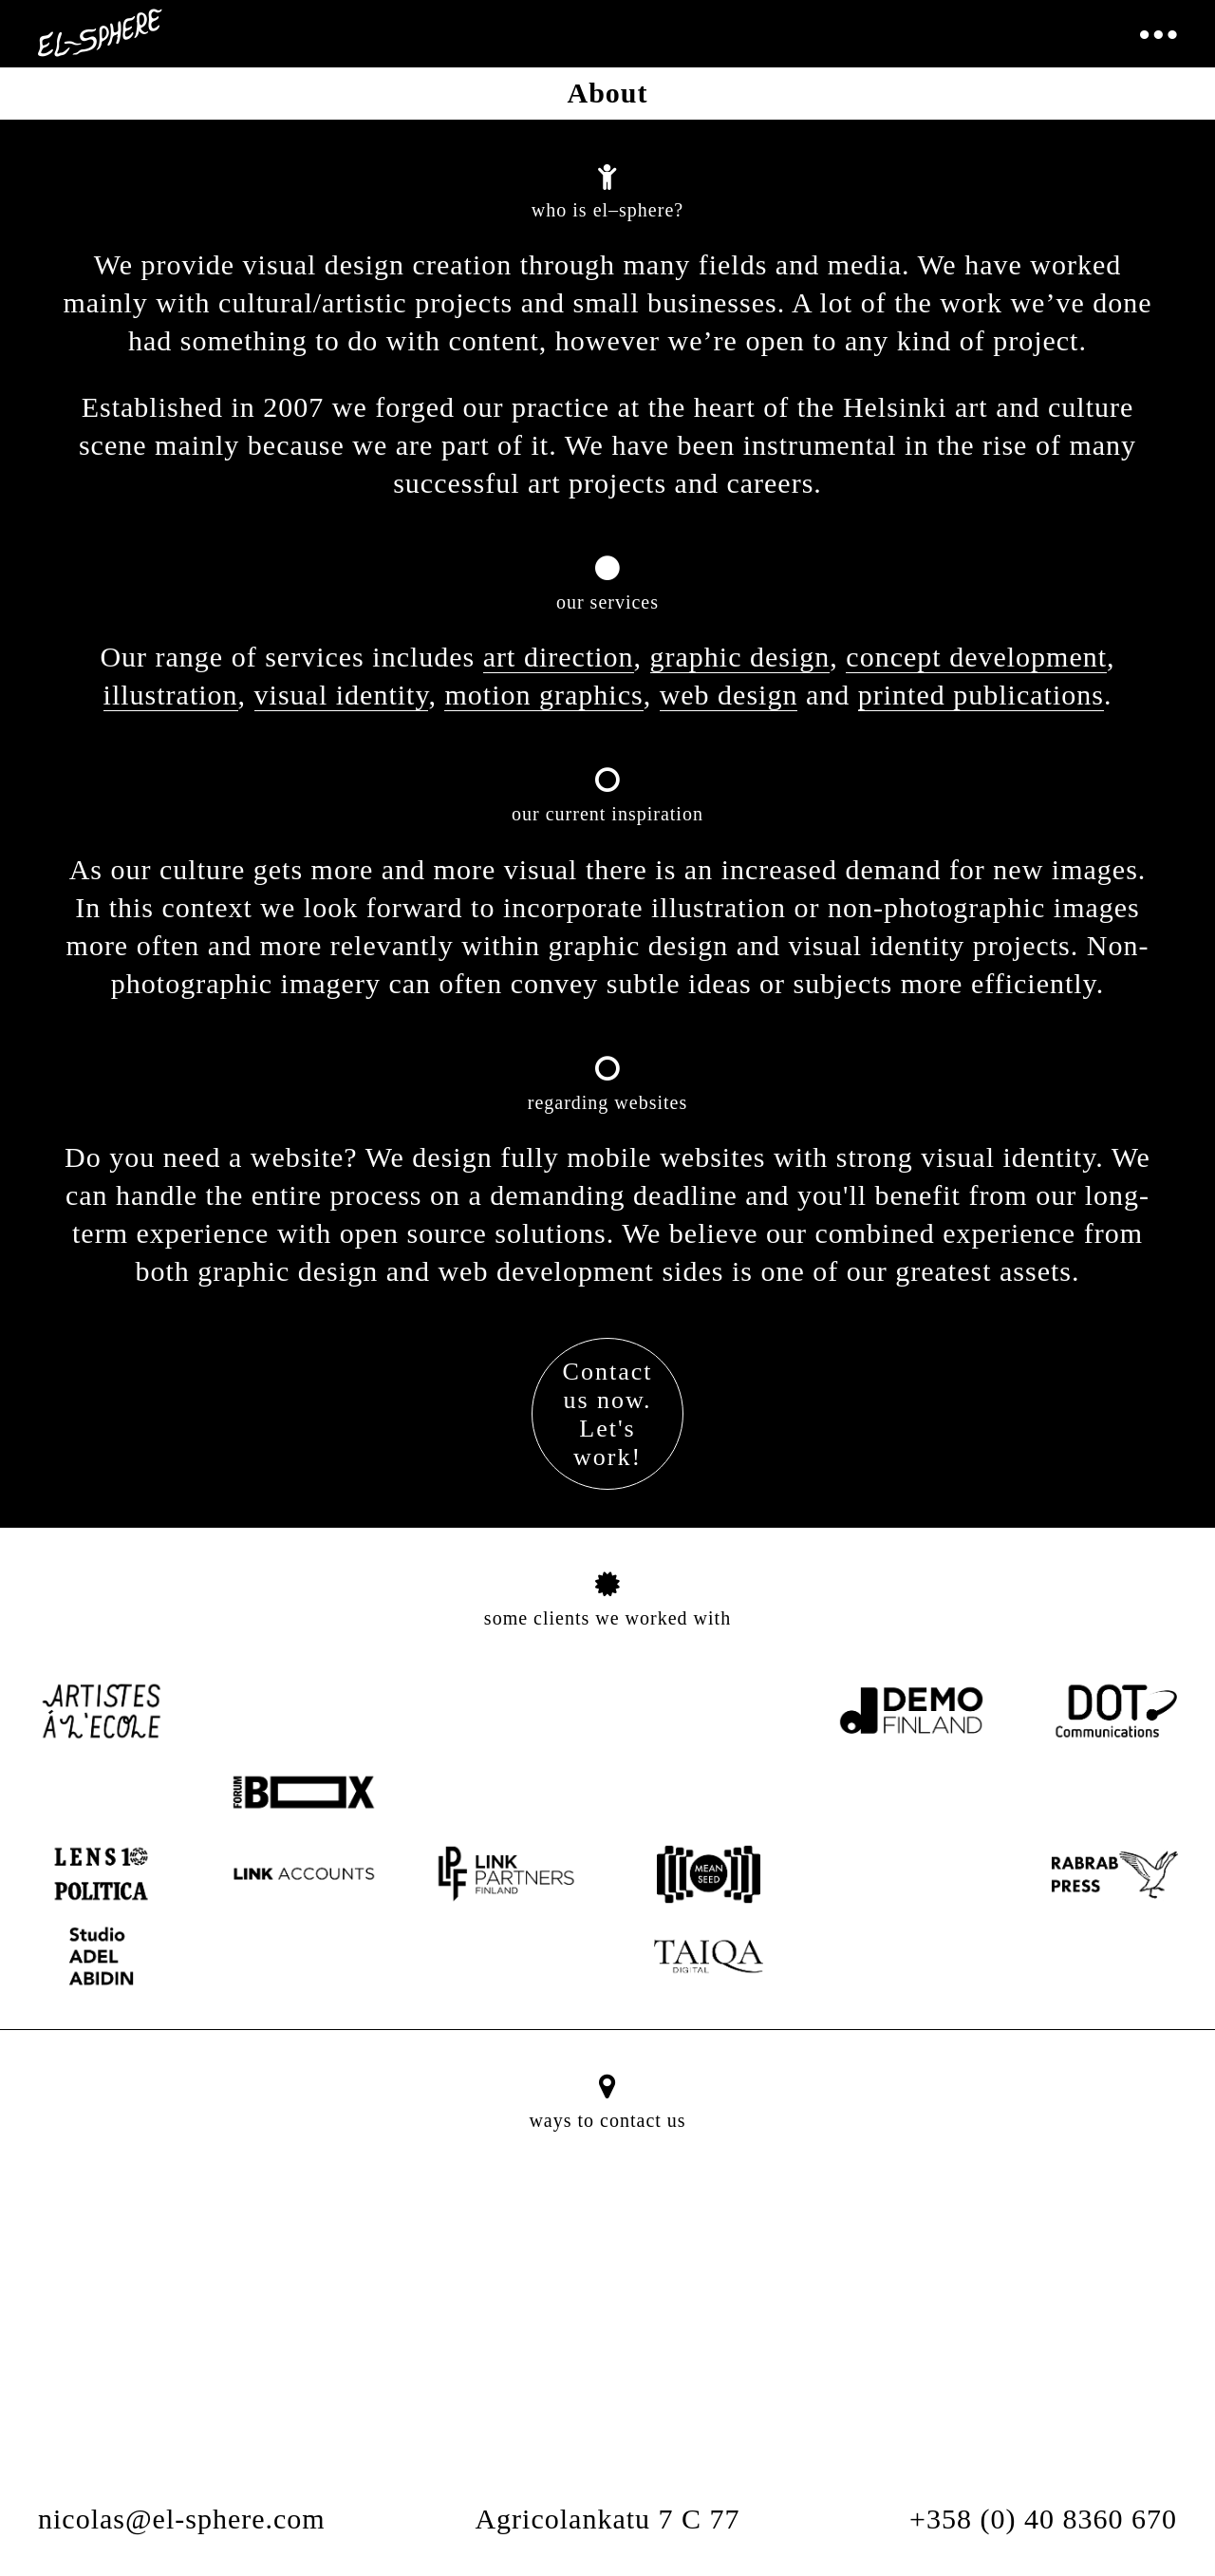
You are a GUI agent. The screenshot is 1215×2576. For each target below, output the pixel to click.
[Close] (667, 2183)
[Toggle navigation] (1157, 35)
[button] (607, 2313)
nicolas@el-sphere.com (182, 2518)
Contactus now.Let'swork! (608, 1414)
